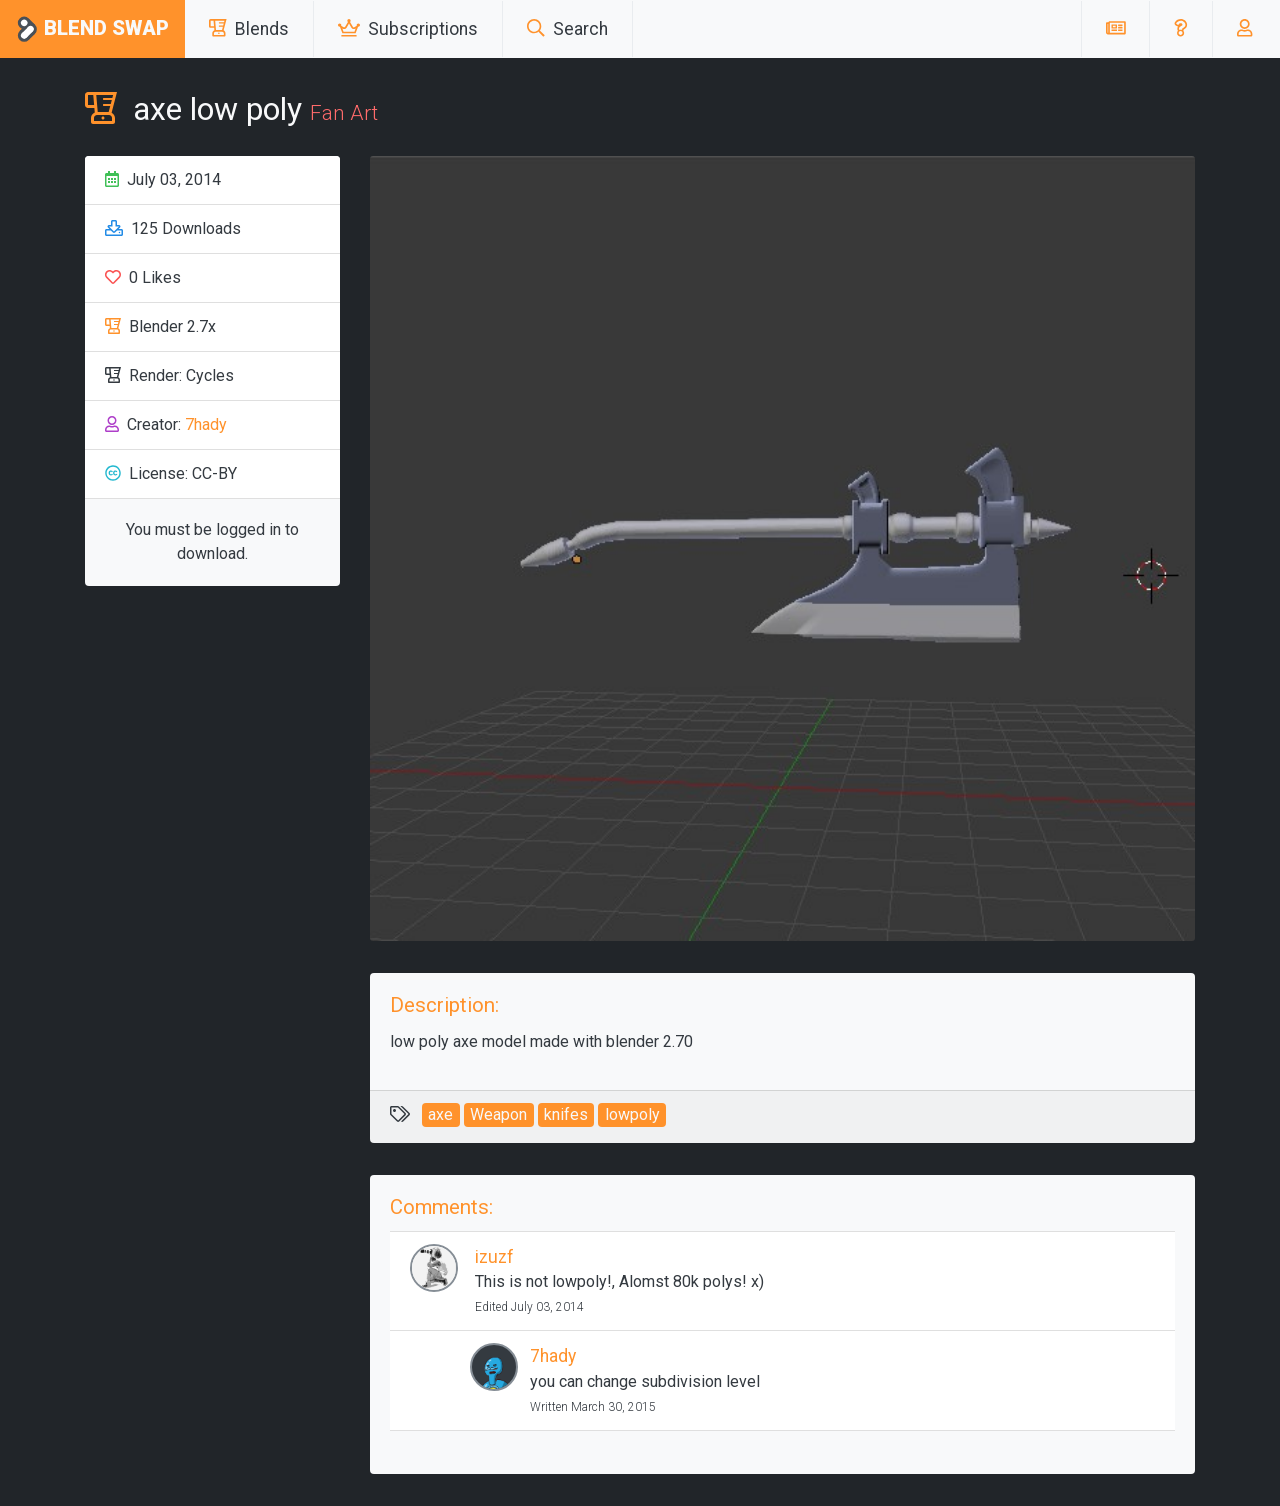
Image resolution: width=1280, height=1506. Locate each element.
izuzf (494, 1257)
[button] (1180, 29)
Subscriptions (408, 29)
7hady (206, 424)
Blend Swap (92, 29)
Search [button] (567, 29)
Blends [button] (249, 29)
